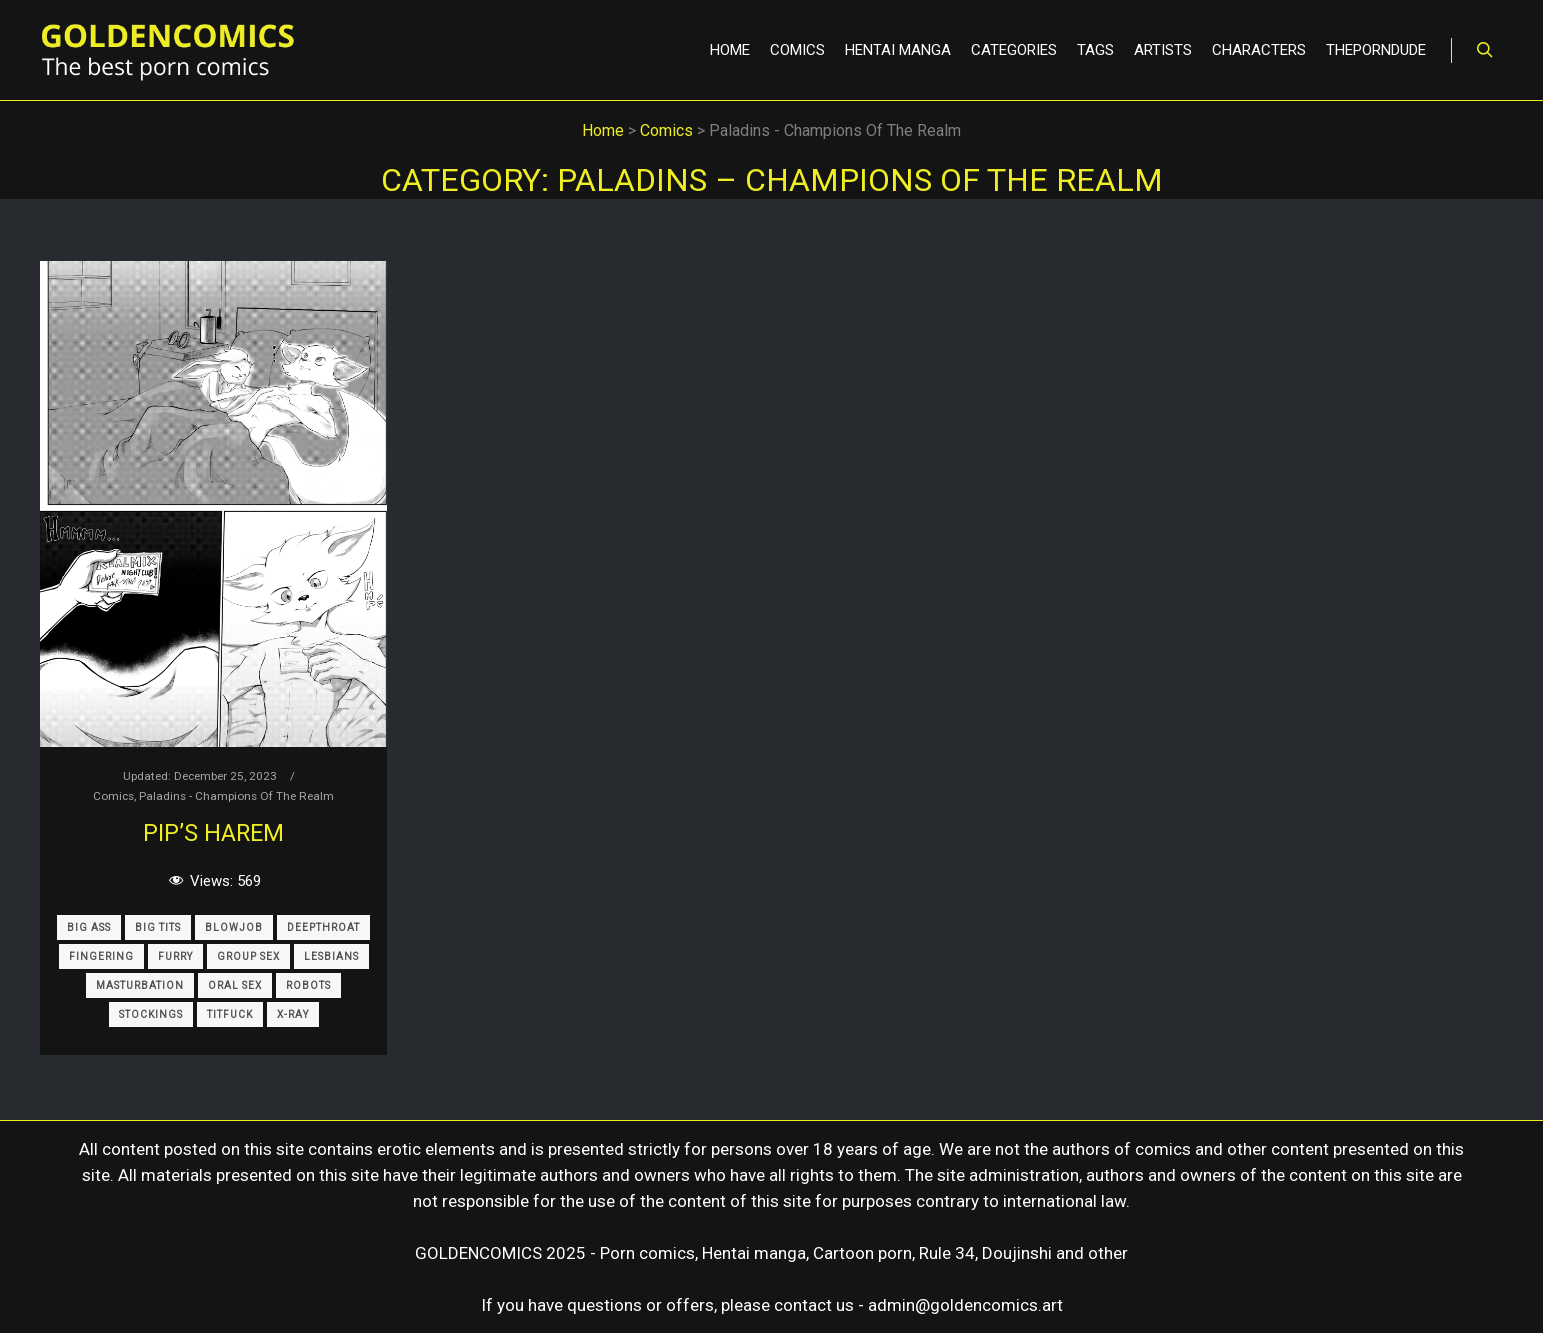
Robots (308, 985)
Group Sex (248, 956)
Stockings (151, 1014)
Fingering (101, 956)
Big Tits (158, 927)
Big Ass (89, 927)
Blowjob (234, 927)
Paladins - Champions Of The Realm (236, 796)
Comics (113, 796)
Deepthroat (323, 927)
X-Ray (293, 1014)
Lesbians (331, 956)
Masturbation (140, 985)
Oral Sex (235, 985)
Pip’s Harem (213, 833)
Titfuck (230, 1014)
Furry (175, 956)
